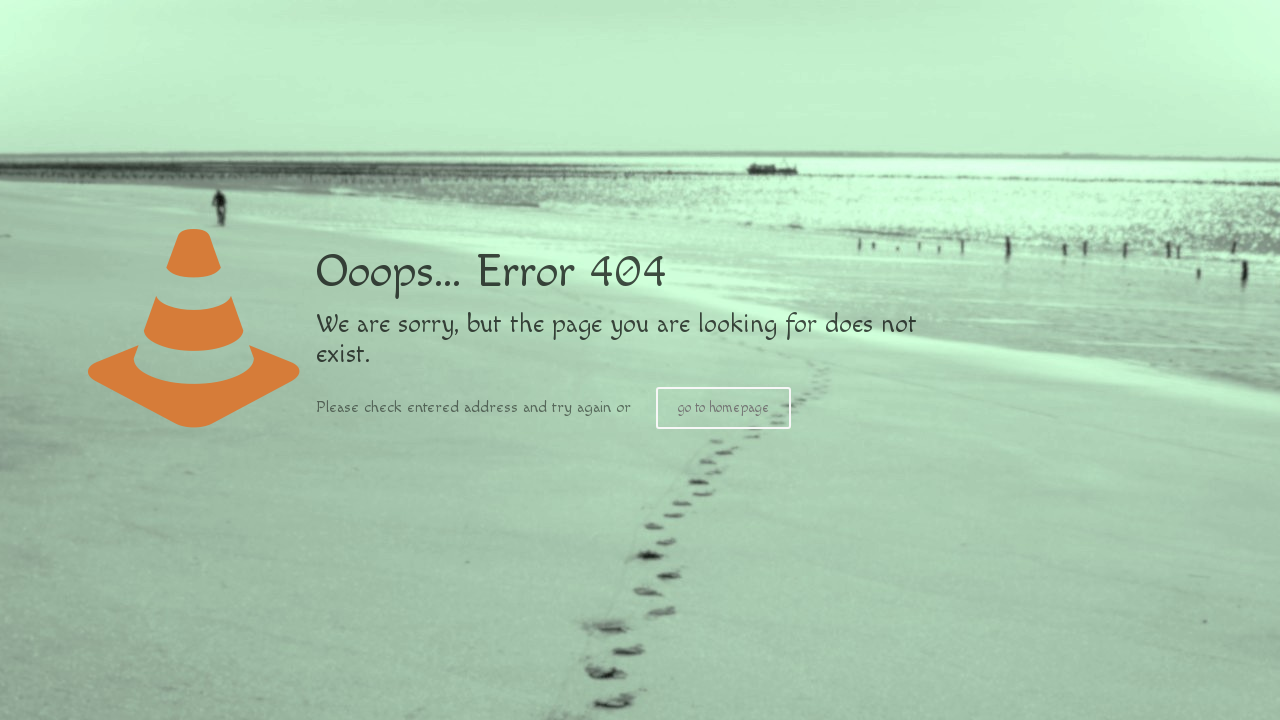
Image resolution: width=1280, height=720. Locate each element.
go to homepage (723, 408)
